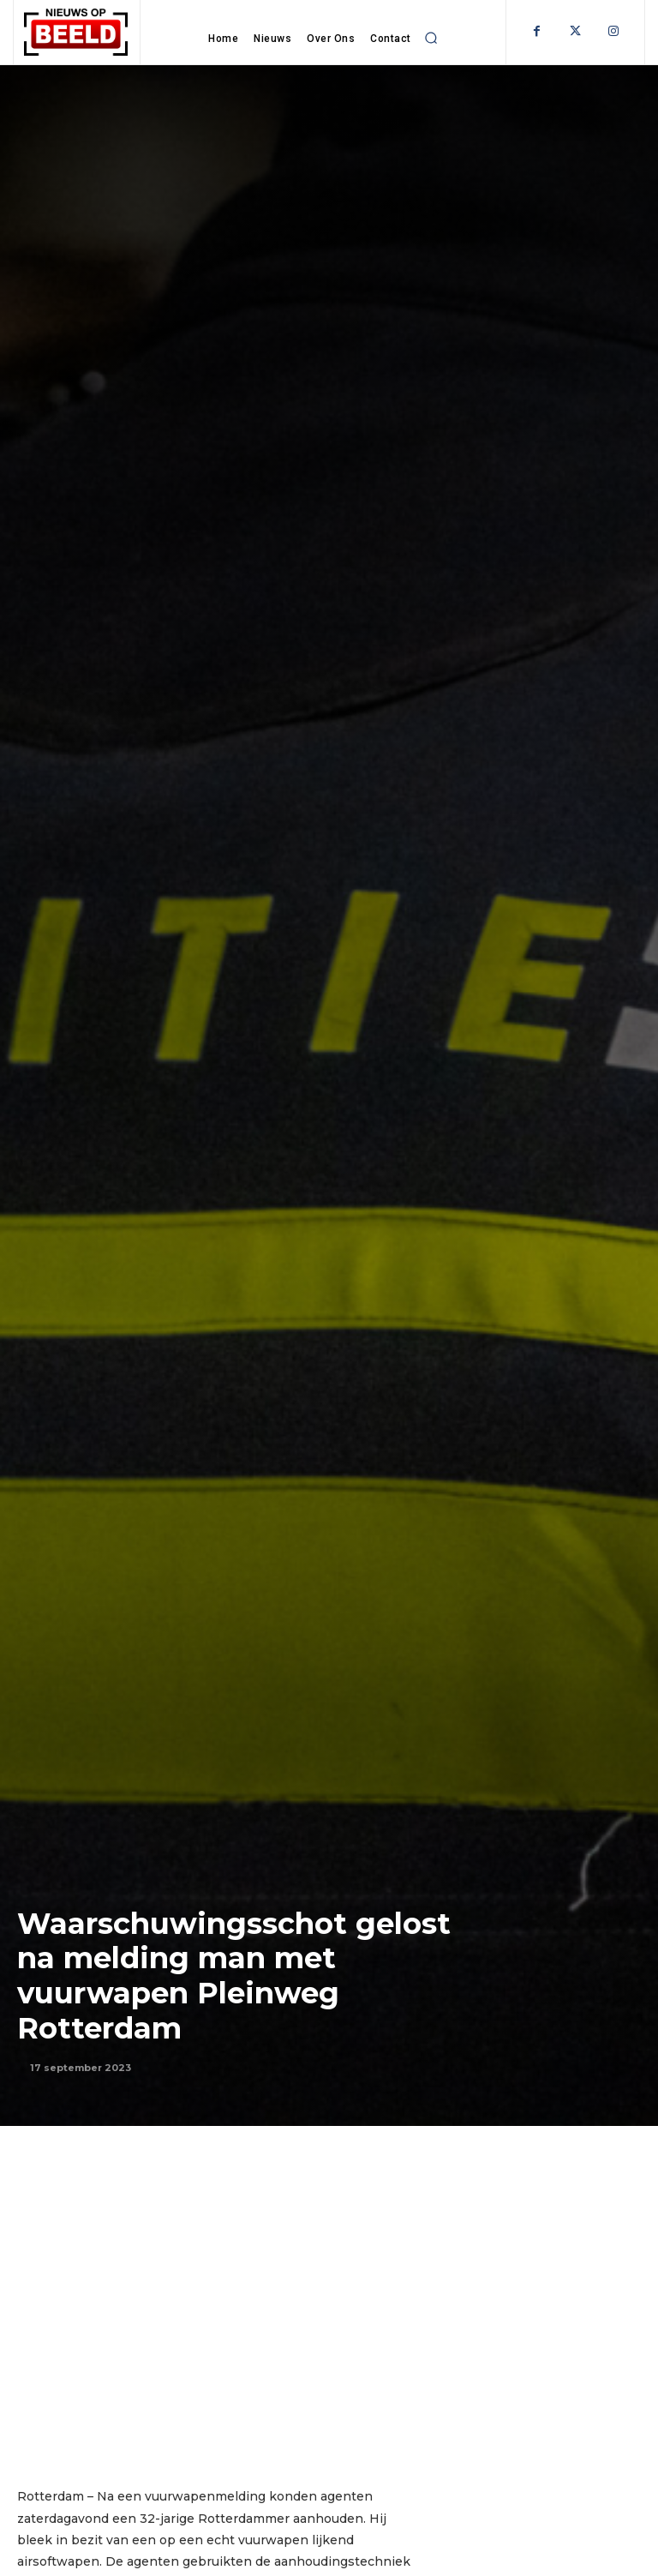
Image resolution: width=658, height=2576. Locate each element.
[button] (432, 38)
